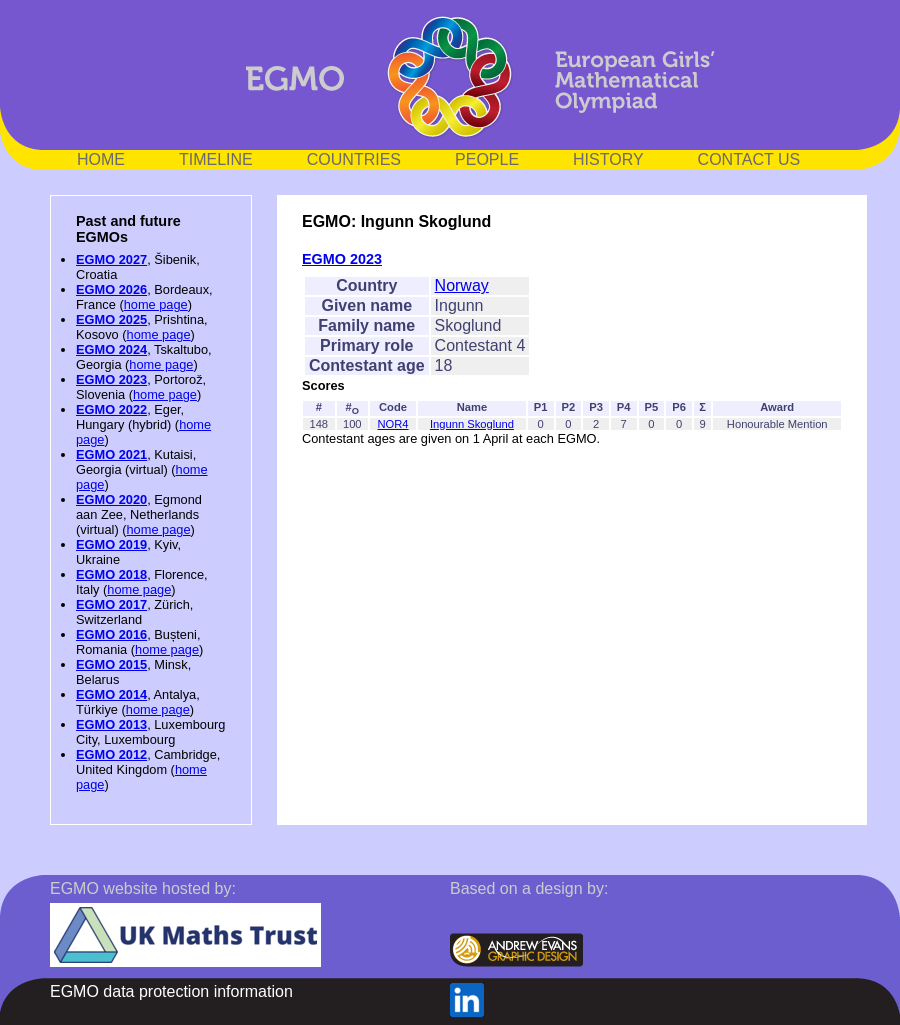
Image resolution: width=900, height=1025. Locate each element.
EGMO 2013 (111, 724)
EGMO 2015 (111, 664)
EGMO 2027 (111, 259)
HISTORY (608, 159)
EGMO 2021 (111, 454)
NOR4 (392, 424)
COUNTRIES (354, 159)
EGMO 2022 (111, 409)
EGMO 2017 (111, 604)
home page (156, 304)
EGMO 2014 (111, 694)
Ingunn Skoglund (472, 424)
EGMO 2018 (111, 574)
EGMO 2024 (111, 349)
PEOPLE (487, 159)
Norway (462, 285)
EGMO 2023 (111, 379)
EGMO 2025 (111, 319)
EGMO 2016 (111, 634)
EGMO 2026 (111, 289)
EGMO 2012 (111, 754)
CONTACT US (749, 159)
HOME (101, 159)
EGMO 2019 (111, 544)
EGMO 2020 (111, 499)
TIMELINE (216, 159)
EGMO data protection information (171, 991)
